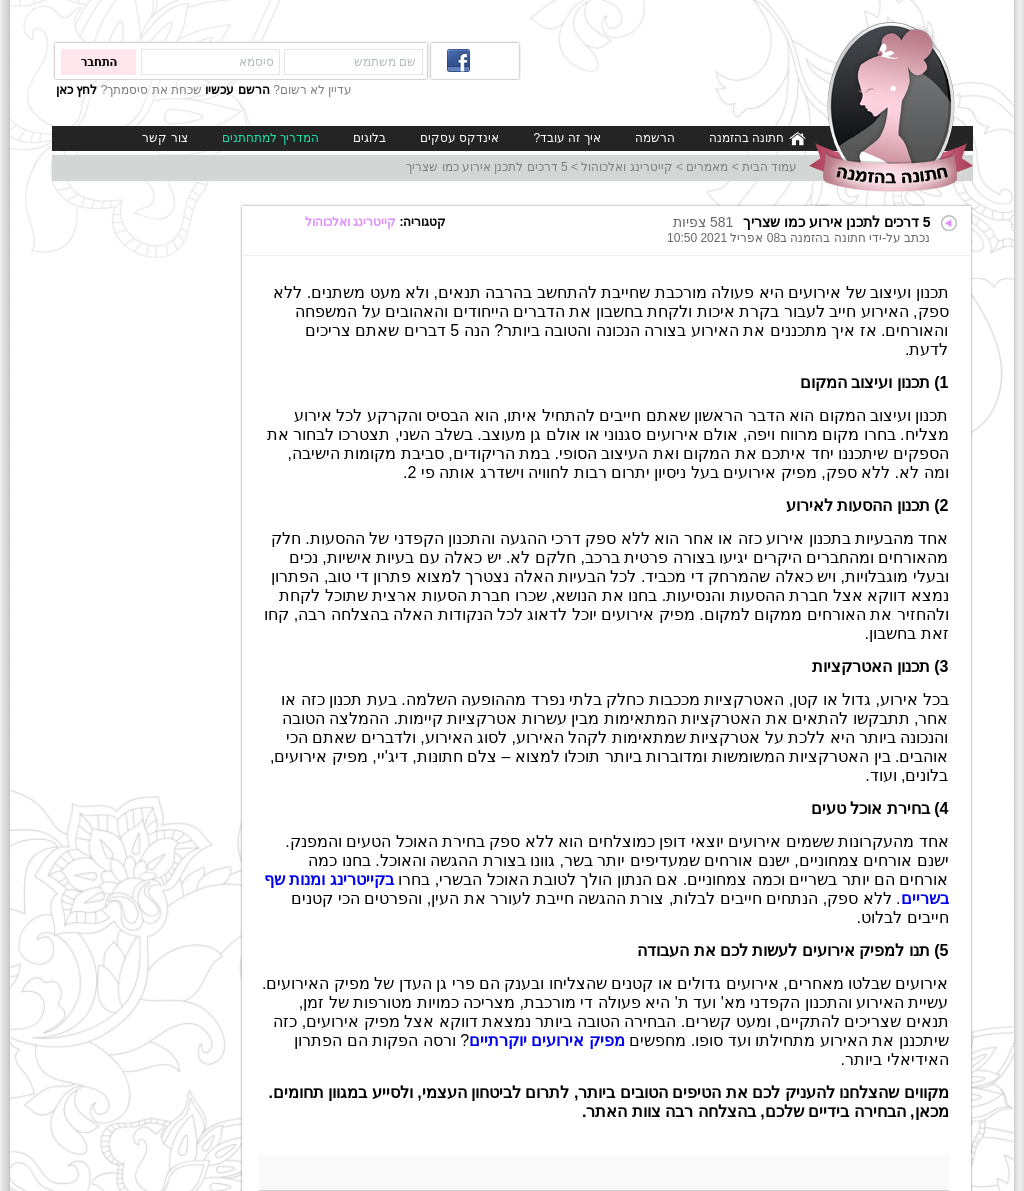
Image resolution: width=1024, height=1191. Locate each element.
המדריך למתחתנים (270, 138)
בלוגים (369, 138)
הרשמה (655, 138)
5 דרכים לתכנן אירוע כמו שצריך (486, 167)
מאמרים (707, 167)
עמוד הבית (769, 167)
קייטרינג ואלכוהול (626, 167)
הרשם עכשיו (237, 90)
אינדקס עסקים (459, 138)
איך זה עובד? (566, 138)
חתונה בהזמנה (757, 138)
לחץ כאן (76, 90)
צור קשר (164, 138)
